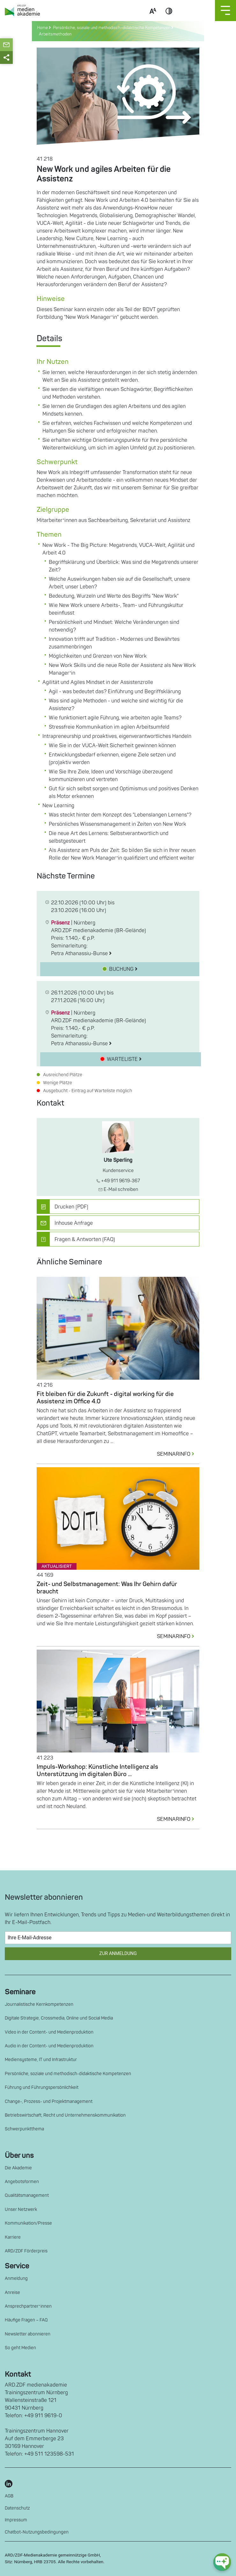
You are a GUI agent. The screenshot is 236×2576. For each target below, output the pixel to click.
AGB (9, 2496)
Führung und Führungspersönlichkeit (41, 2087)
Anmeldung (16, 2278)
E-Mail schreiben (118, 1189)
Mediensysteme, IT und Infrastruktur (41, 2059)
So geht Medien (20, 2347)
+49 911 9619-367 (118, 1181)
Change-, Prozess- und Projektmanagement (48, 2101)
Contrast (169, 18)
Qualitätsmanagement (27, 2195)
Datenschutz (17, 2508)
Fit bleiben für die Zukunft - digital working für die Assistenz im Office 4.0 (105, 1397)
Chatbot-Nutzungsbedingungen (37, 2532)
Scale (153, 18)
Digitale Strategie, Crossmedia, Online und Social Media (59, 2018)
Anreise (12, 2292)
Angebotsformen (22, 2181)
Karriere (13, 2237)
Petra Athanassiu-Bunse (81, 953)
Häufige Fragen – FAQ (26, 2320)
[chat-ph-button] (222, 2562)
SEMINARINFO (178, 1454)
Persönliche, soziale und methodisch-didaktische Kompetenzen (68, 2073)
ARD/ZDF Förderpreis (26, 2251)
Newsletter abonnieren (27, 2334)
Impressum (16, 2520)
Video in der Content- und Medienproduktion (49, 2032)
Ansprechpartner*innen (28, 2306)
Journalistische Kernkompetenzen (39, 2004)
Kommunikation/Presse (28, 2223)
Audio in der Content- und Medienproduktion (49, 2046)
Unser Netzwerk (21, 2209)
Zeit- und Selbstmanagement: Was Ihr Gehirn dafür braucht (107, 1587)
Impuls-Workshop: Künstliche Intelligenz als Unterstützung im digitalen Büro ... (97, 1770)
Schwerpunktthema (24, 2129)
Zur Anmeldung (117, 1953)
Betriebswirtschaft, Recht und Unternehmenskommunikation (65, 2115)
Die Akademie (18, 2168)
